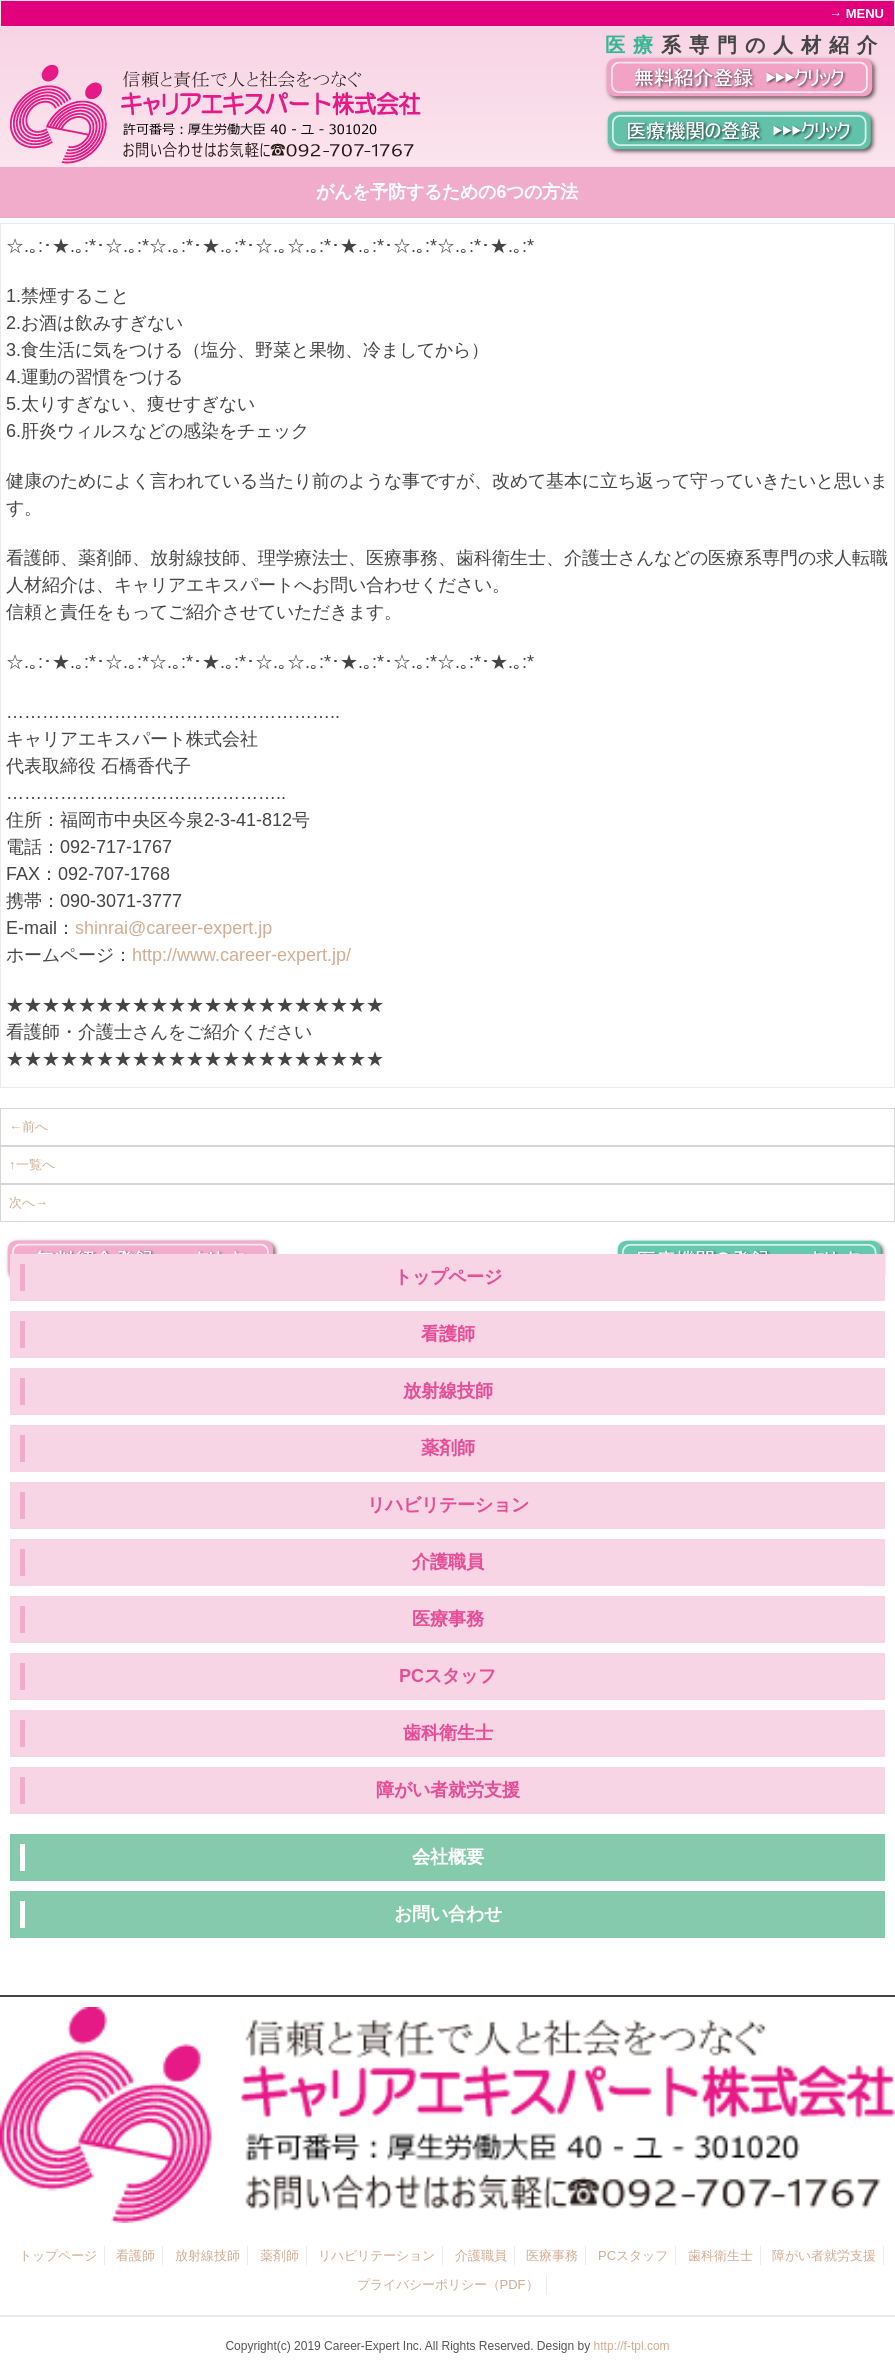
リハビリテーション (448, 1505)
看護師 (448, 1334)
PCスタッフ (447, 1676)
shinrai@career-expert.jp (173, 928)
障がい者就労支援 (448, 1790)
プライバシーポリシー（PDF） (448, 2284)
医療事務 (448, 1619)
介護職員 (448, 1562)
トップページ (448, 1277)
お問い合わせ (448, 1914)
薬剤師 (448, 1448)
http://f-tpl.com (632, 2346)
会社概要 (448, 1857)
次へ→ (28, 1202)
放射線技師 (448, 1391)
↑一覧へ (32, 1164)
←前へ (28, 1126)
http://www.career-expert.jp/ (241, 955)
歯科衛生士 (448, 1733)
